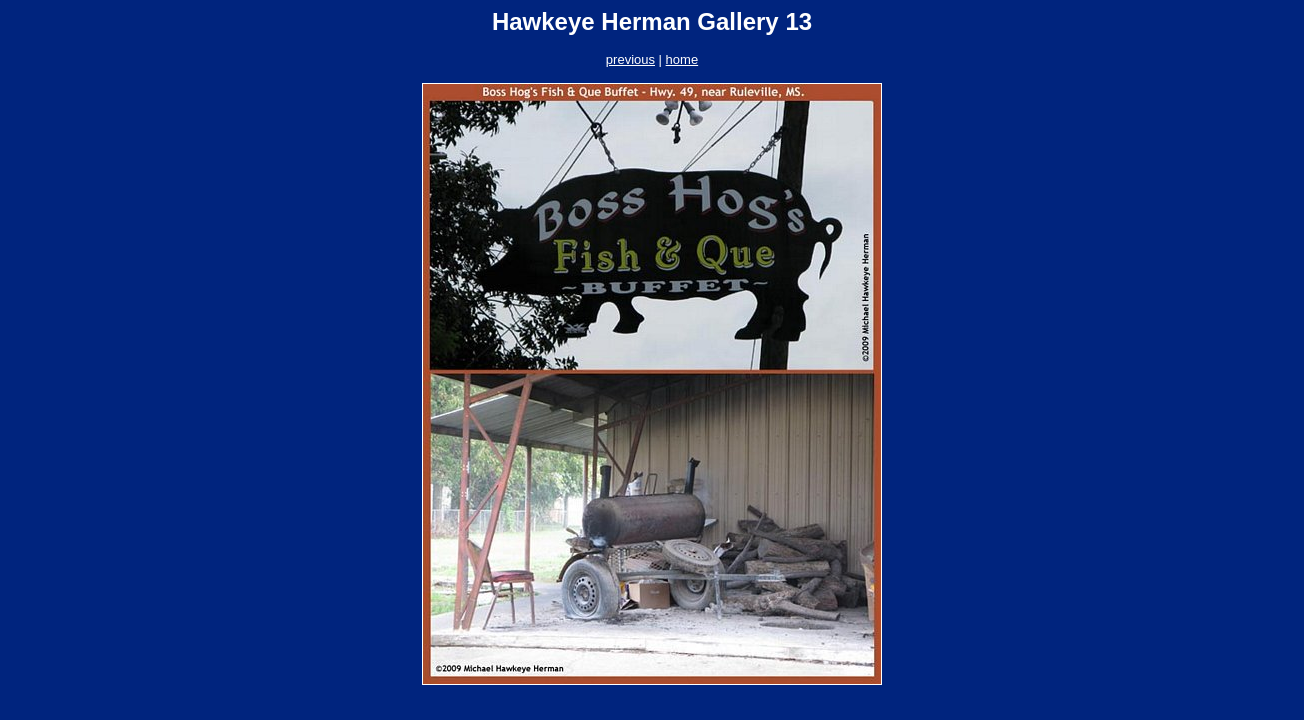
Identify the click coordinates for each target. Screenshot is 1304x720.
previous (630, 59)
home (682, 59)
